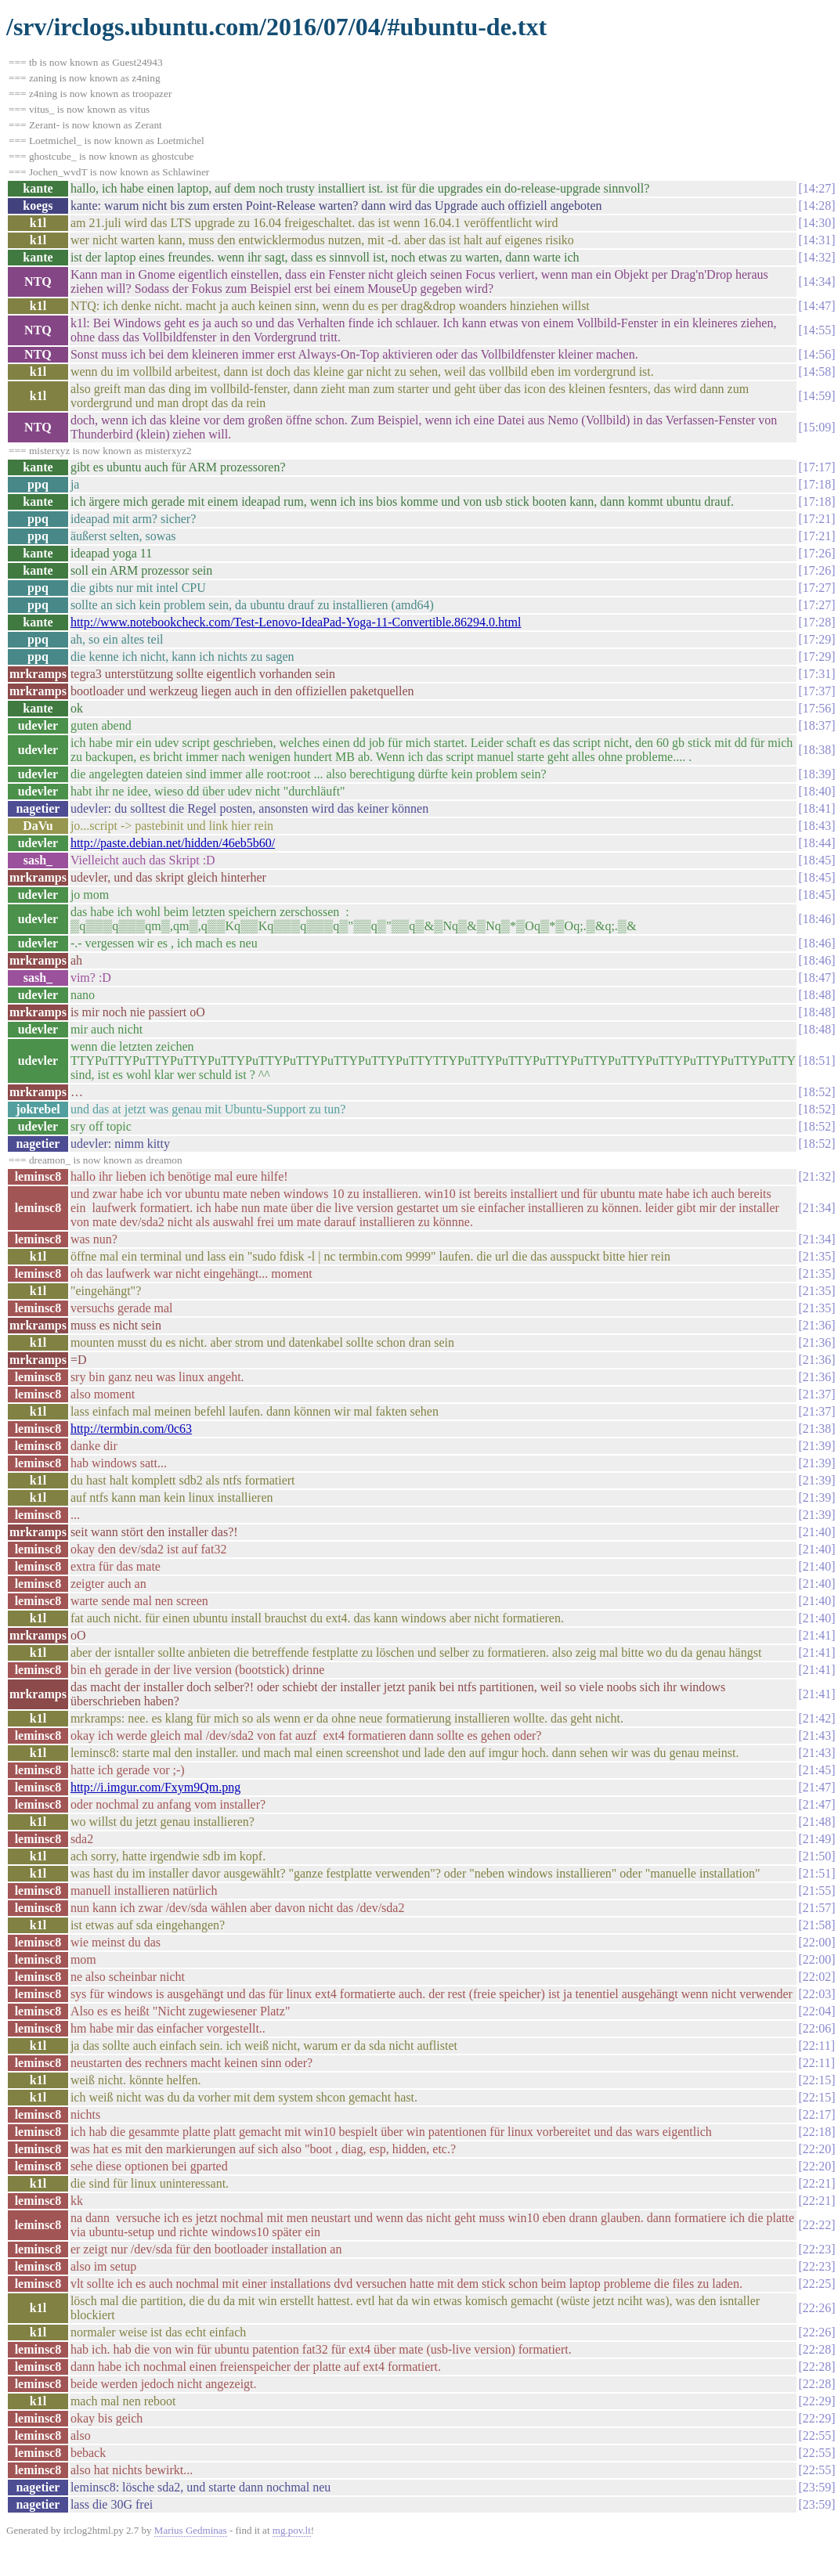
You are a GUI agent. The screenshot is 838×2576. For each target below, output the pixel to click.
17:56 (817, 708)
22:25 (817, 2283)
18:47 (817, 977)
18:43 (817, 825)
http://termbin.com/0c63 (131, 1428)
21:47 (817, 1787)
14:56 (817, 354)
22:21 (817, 2183)
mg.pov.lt (292, 2530)
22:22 (817, 2224)
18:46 (817, 918)
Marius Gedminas (190, 2530)
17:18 (817, 484)
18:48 (817, 994)
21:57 (817, 1907)
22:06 (817, 2028)
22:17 (817, 2114)
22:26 (817, 2307)
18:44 (817, 843)
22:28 (817, 2349)
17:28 (817, 622)
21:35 (817, 1256)
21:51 (817, 1873)
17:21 (817, 518)
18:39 (817, 774)
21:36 (817, 1325)
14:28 (817, 205)
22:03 (817, 1994)
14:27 (817, 188)
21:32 (817, 1176)
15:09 (817, 427)
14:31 (817, 240)
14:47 (817, 305)
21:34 (817, 1207)
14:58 (817, 371)
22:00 (817, 1942)
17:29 (817, 639)
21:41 (817, 1635)
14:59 (817, 395)
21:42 (817, 1718)
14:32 (817, 257)
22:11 (817, 2045)
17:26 (817, 553)
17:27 (817, 587)
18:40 (817, 791)
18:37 (817, 725)
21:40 (817, 1532)
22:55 (817, 2435)
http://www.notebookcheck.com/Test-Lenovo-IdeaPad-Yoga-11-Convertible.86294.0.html (296, 622)
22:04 (817, 2011)
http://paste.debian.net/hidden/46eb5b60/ (172, 843)
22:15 (817, 2080)
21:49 (817, 1838)
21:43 (817, 1735)
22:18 (817, 2131)
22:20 (817, 2149)
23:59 (817, 2487)
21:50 (817, 1856)
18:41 (817, 808)
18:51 (817, 1060)
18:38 (817, 749)
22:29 (817, 2401)
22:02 (817, 1976)
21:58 (817, 1925)
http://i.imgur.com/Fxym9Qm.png (155, 1787)
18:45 (817, 860)
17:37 (817, 691)
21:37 (817, 1394)
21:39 (817, 1445)
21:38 (817, 1428)
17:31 (817, 673)
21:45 (817, 1770)
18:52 (817, 1092)
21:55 (817, 1890)
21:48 (817, 1821)
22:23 (817, 2249)
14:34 (817, 281)
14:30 (817, 222)
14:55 (817, 330)
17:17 (817, 467)
